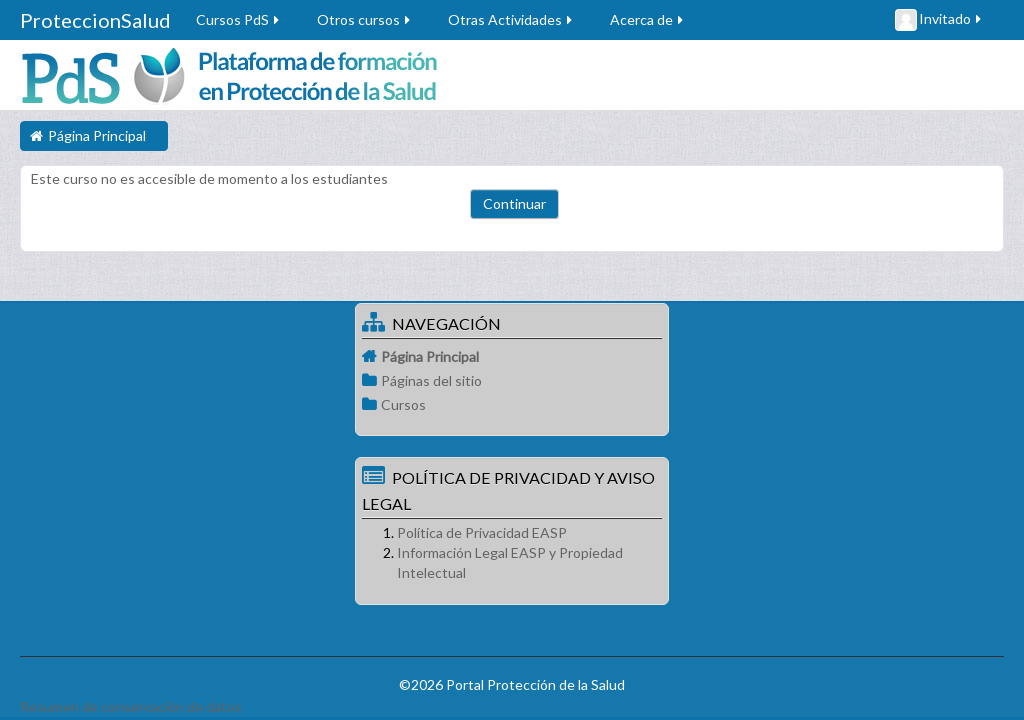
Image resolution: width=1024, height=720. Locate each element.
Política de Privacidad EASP (482, 532)
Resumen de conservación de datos (131, 706)
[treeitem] (512, 356)
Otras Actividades (511, 19)
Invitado (939, 20)
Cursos (403, 404)
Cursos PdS (239, 19)
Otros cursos (365, 19)
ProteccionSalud (95, 20)
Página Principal (430, 356)
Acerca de (648, 19)
